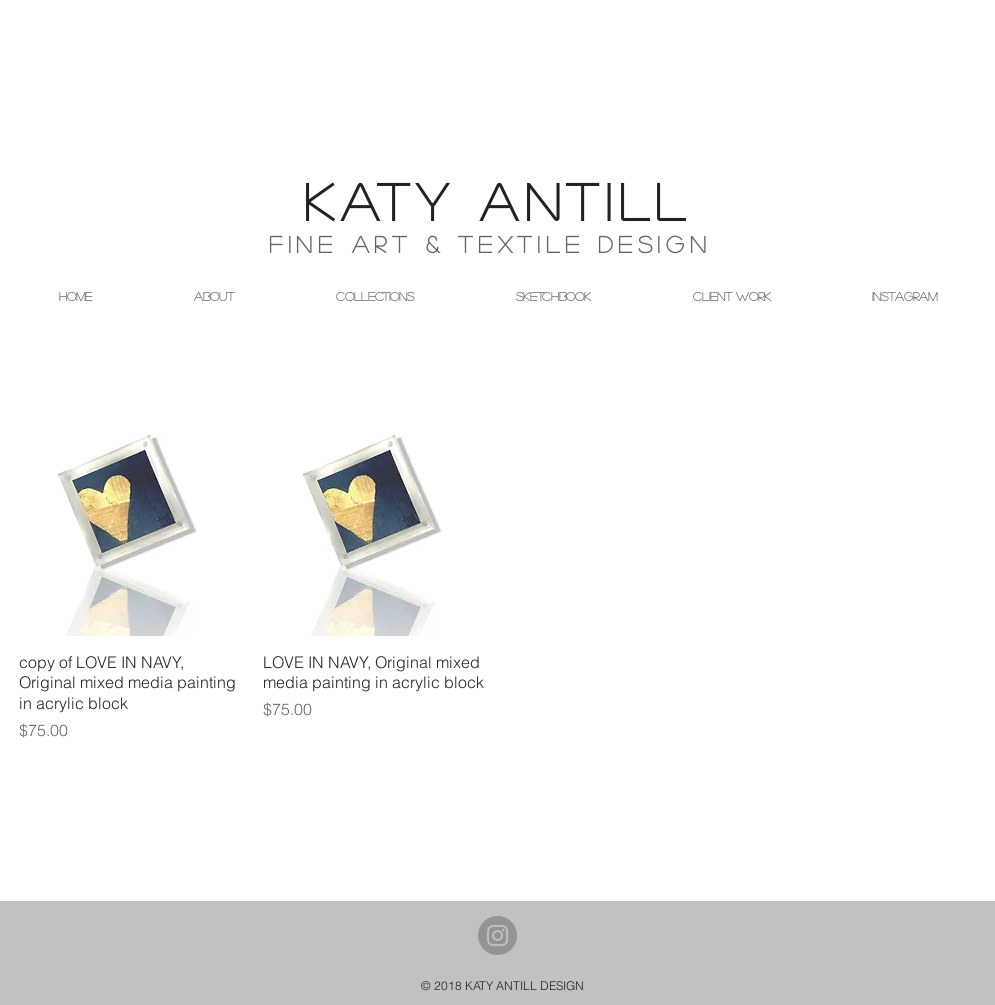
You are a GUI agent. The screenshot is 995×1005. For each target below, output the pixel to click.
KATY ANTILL (498, 200)
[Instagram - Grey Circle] (497, 935)
